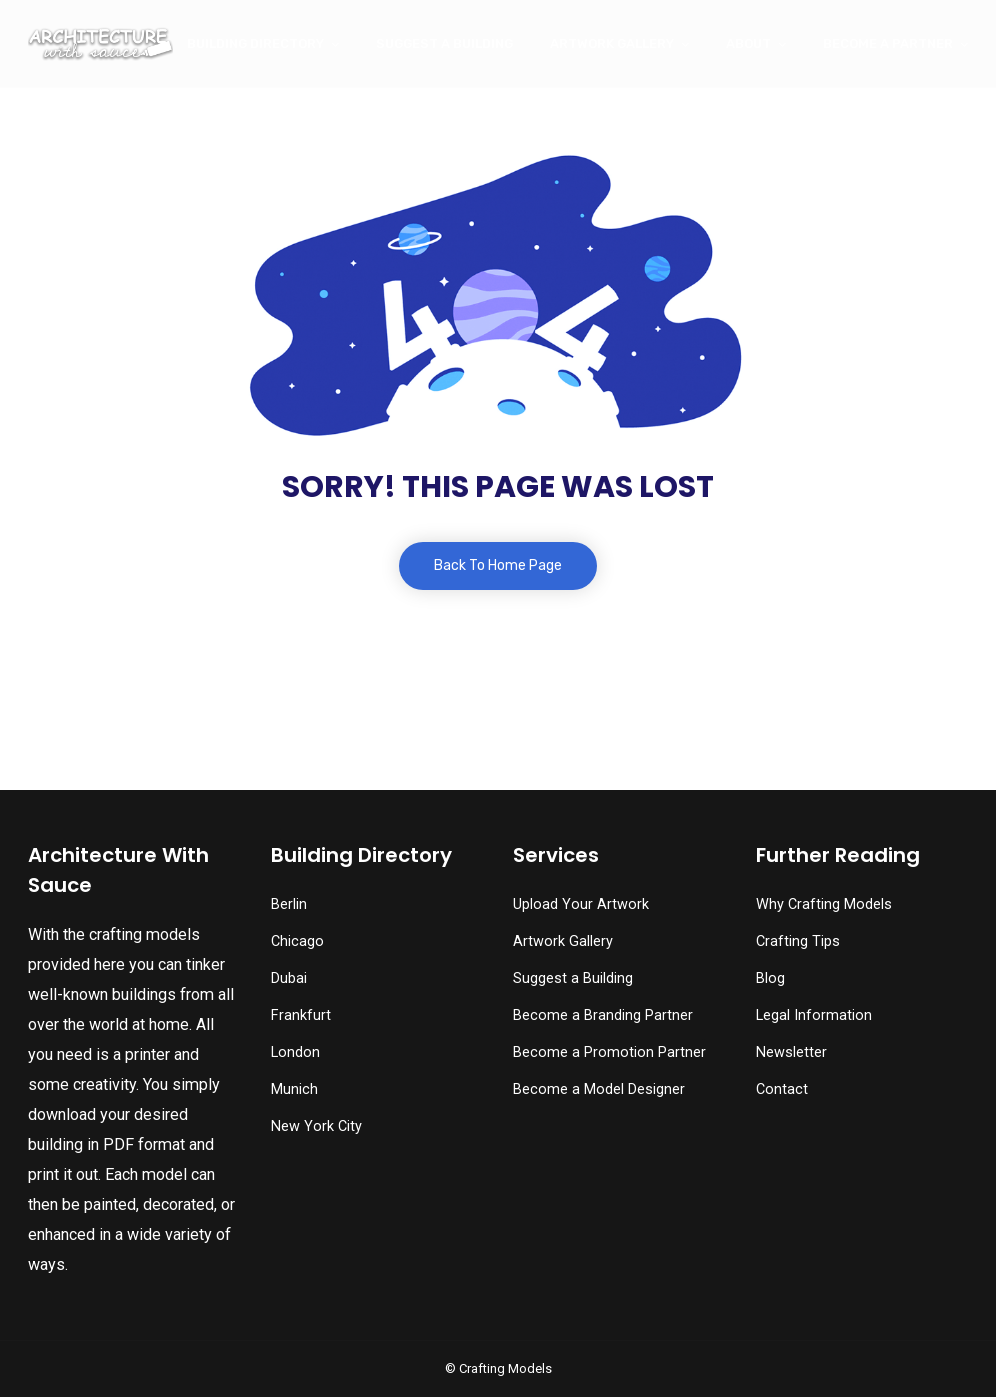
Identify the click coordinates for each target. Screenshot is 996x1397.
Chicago (297, 941)
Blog (770, 978)
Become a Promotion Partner (609, 1052)
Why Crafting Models (824, 904)
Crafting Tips (798, 941)
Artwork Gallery (612, 43)
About (748, 43)
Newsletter (791, 1052)
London (295, 1052)
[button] (61, 1342)
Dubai (289, 978)
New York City (316, 1126)
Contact (782, 1089)
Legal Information (814, 1015)
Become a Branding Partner (603, 1015)
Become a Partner (888, 43)
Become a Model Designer (599, 1089)
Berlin (289, 904)
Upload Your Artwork (581, 904)
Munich (294, 1089)
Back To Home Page (498, 565)
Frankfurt (301, 1015)
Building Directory (255, 43)
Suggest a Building (444, 43)
